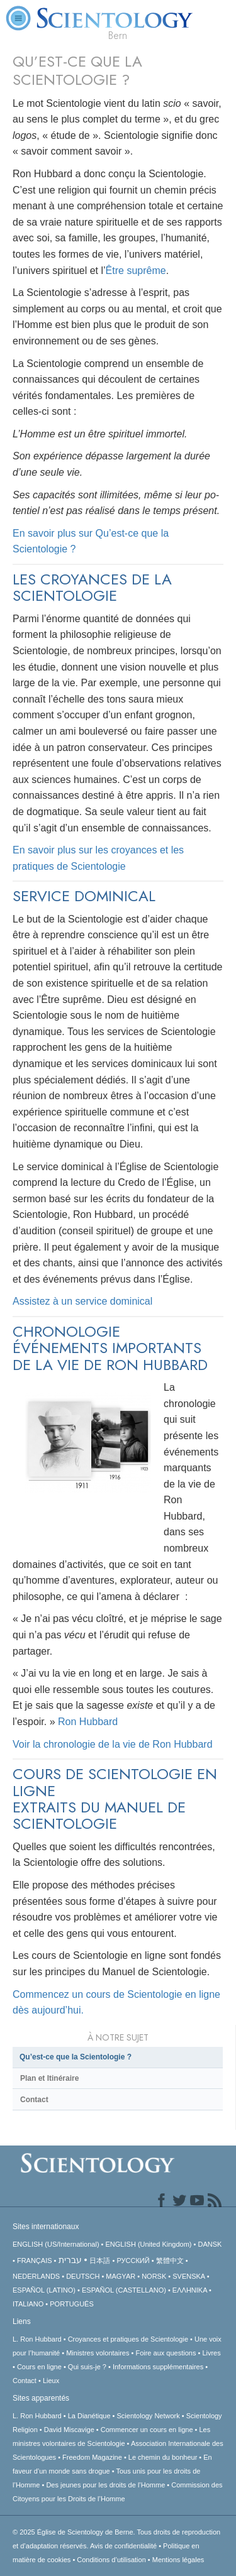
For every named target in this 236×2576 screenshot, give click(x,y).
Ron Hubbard (88, 1721)
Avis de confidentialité (123, 2546)
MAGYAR (120, 2276)
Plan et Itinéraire (49, 2078)
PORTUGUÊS (71, 2304)
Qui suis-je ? (87, 2366)
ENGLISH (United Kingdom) (149, 2244)
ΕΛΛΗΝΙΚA (189, 2290)
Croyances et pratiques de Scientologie (128, 2339)
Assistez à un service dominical (82, 1301)
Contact (34, 2099)
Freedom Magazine (92, 2457)
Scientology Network (148, 2416)
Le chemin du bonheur (163, 2457)
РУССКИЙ (132, 2260)
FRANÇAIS (34, 2260)
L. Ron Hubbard (37, 2339)
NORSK (154, 2276)
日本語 (99, 2260)
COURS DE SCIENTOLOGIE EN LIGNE (115, 1782)
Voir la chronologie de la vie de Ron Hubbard (113, 1744)
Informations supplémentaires (158, 2366)
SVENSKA (188, 2276)
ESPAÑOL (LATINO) (44, 2290)
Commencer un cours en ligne (147, 2429)
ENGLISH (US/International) (56, 2244)
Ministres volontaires (97, 2353)
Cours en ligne (39, 2366)
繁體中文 (170, 2260)
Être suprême (136, 270)
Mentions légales (178, 2559)
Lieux (51, 2380)
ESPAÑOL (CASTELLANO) (124, 2290)
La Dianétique (89, 2416)
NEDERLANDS (36, 2276)
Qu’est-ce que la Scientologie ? (76, 2057)
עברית (70, 2260)
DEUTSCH (82, 2276)
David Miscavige (69, 2429)
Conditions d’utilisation (111, 2559)
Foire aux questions (165, 2353)
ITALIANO (28, 2304)
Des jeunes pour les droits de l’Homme (105, 2485)
